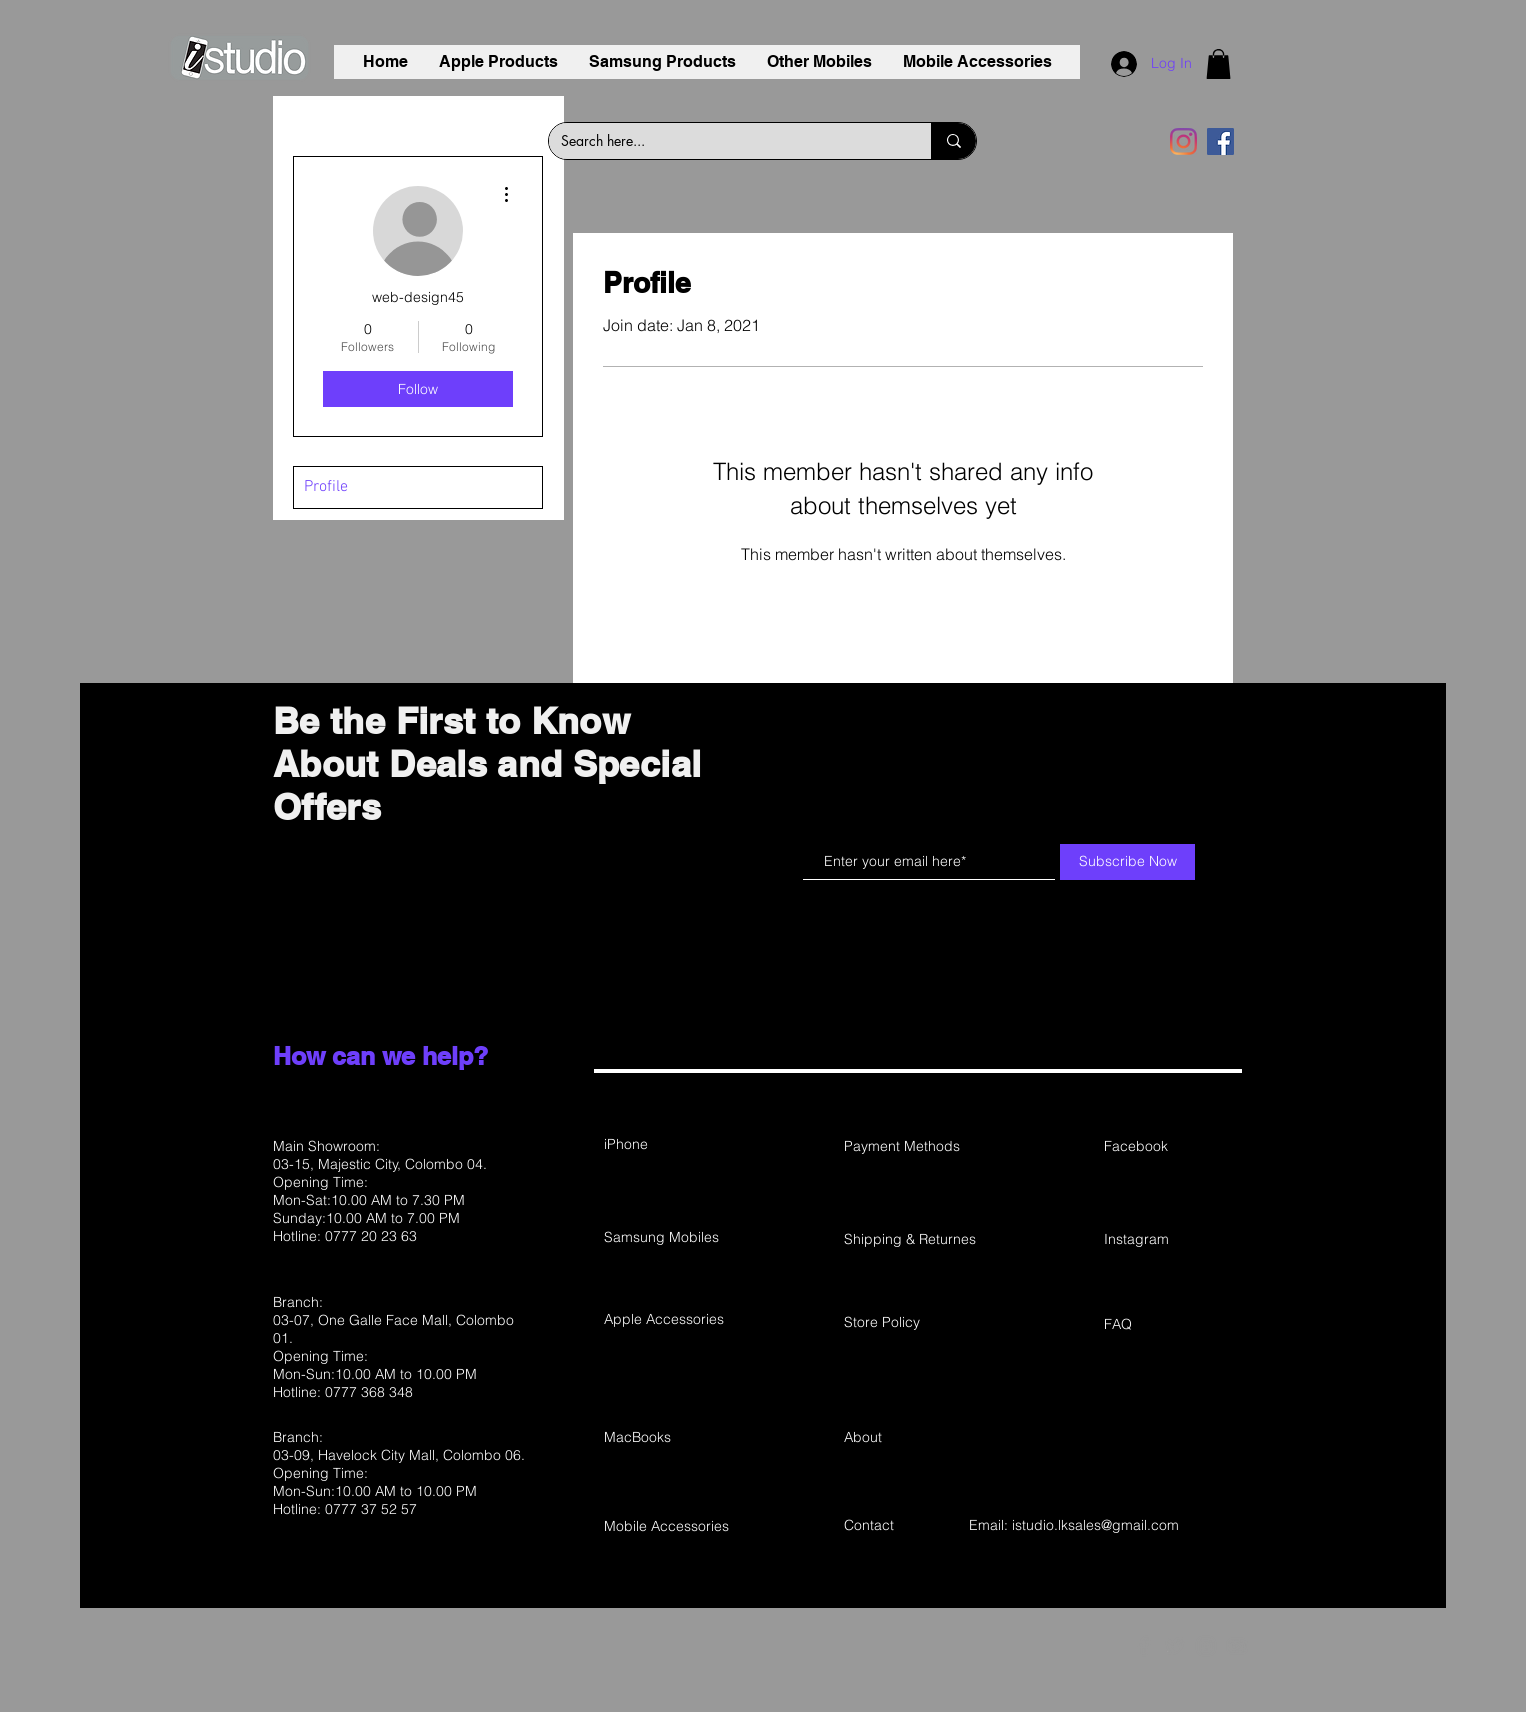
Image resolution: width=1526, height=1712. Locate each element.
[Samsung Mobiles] (675, 1237)
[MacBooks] (675, 1438)
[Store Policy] (915, 1322)
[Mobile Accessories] (675, 1527)
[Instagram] (1183, 141)
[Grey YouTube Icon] (1237, 1646)
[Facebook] (1220, 141)
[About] (915, 1438)
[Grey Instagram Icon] (1206, 1646)
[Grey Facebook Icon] (1144, 1646)
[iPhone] (675, 1145)
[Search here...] (725, 141)
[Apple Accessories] (675, 1320)
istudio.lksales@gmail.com (1095, 1525)
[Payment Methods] (915, 1147)
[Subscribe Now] (1127, 862)
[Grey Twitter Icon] (1175, 1646)
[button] (1218, 64)
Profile (326, 487)
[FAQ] (1175, 1325)
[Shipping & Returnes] (922, 1240)
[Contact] (915, 1526)
